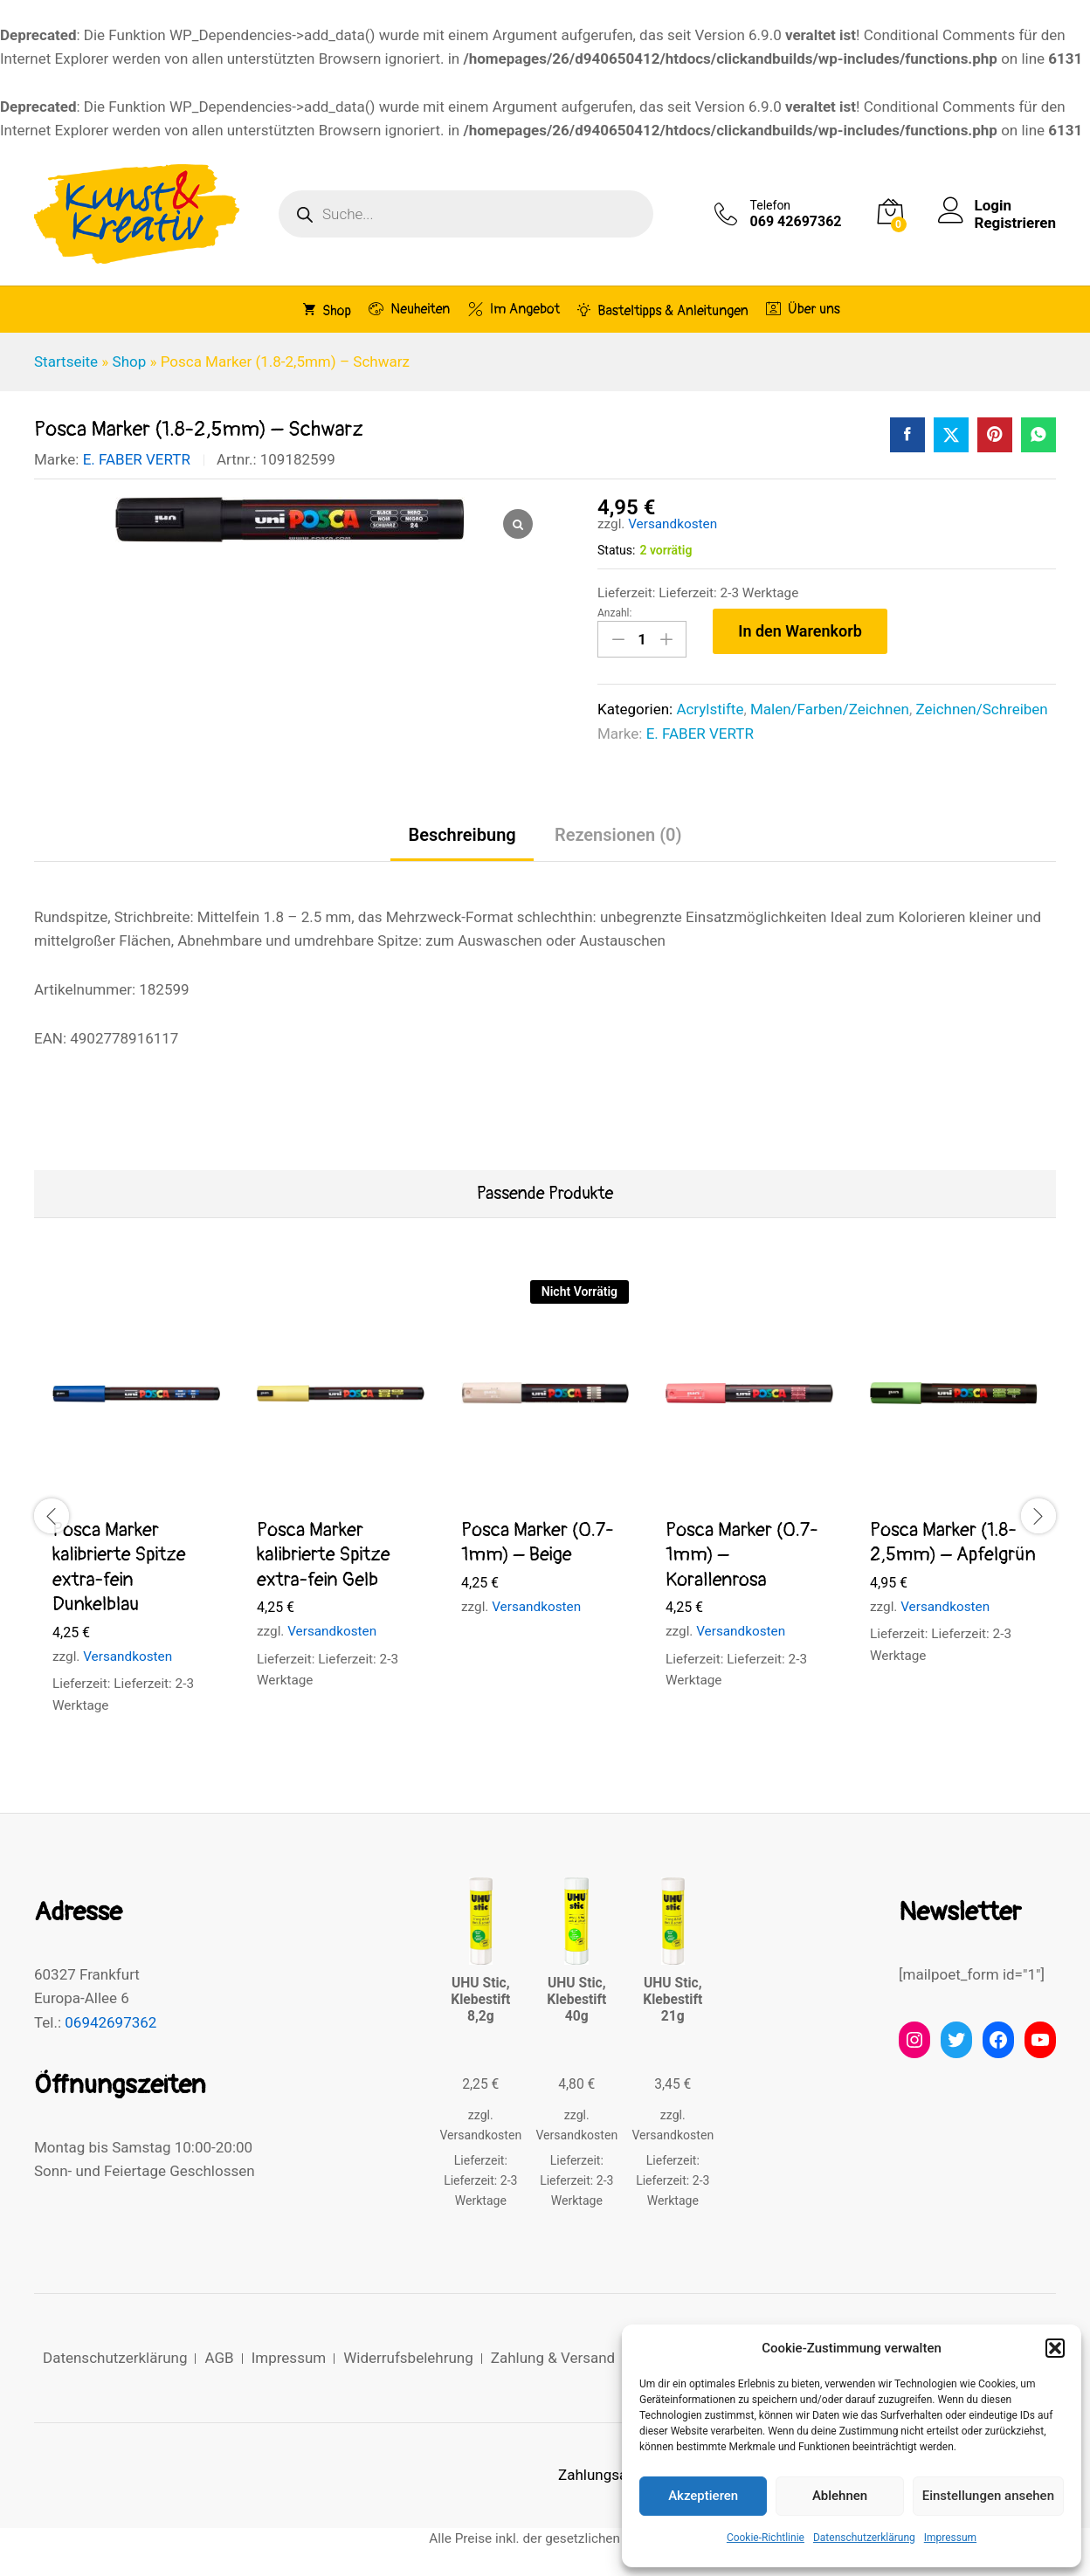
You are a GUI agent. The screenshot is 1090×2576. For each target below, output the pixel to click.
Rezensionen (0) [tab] (618, 835)
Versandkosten (672, 524)
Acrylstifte (709, 709)
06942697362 (110, 2022)
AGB (218, 2357)
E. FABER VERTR (136, 459)
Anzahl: (614, 613)
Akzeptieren (703, 2496)
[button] (1055, 2348)
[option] (136, 1514)
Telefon (770, 205)
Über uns (803, 308)
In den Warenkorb (800, 631)
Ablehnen (839, 2496)
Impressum (950, 2537)
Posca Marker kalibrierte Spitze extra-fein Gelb (323, 1555)
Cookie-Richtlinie (765, 2537)
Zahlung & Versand (553, 2357)
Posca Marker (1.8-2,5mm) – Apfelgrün (953, 1542)
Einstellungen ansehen (988, 2496)
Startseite (66, 361)
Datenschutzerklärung (864, 2537)
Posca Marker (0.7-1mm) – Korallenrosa (742, 1555)
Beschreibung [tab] (461, 835)
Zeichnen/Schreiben (981, 709)
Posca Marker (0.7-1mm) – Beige (537, 1542)
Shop (327, 310)
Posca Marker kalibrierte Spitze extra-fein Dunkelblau (119, 1567)
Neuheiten (409, 308)
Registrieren (1015, 222)
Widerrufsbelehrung (408, 2357)
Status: (616, 550)
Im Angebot (514, 308)
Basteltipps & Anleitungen (663, 310)
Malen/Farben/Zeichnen (829, 709)
